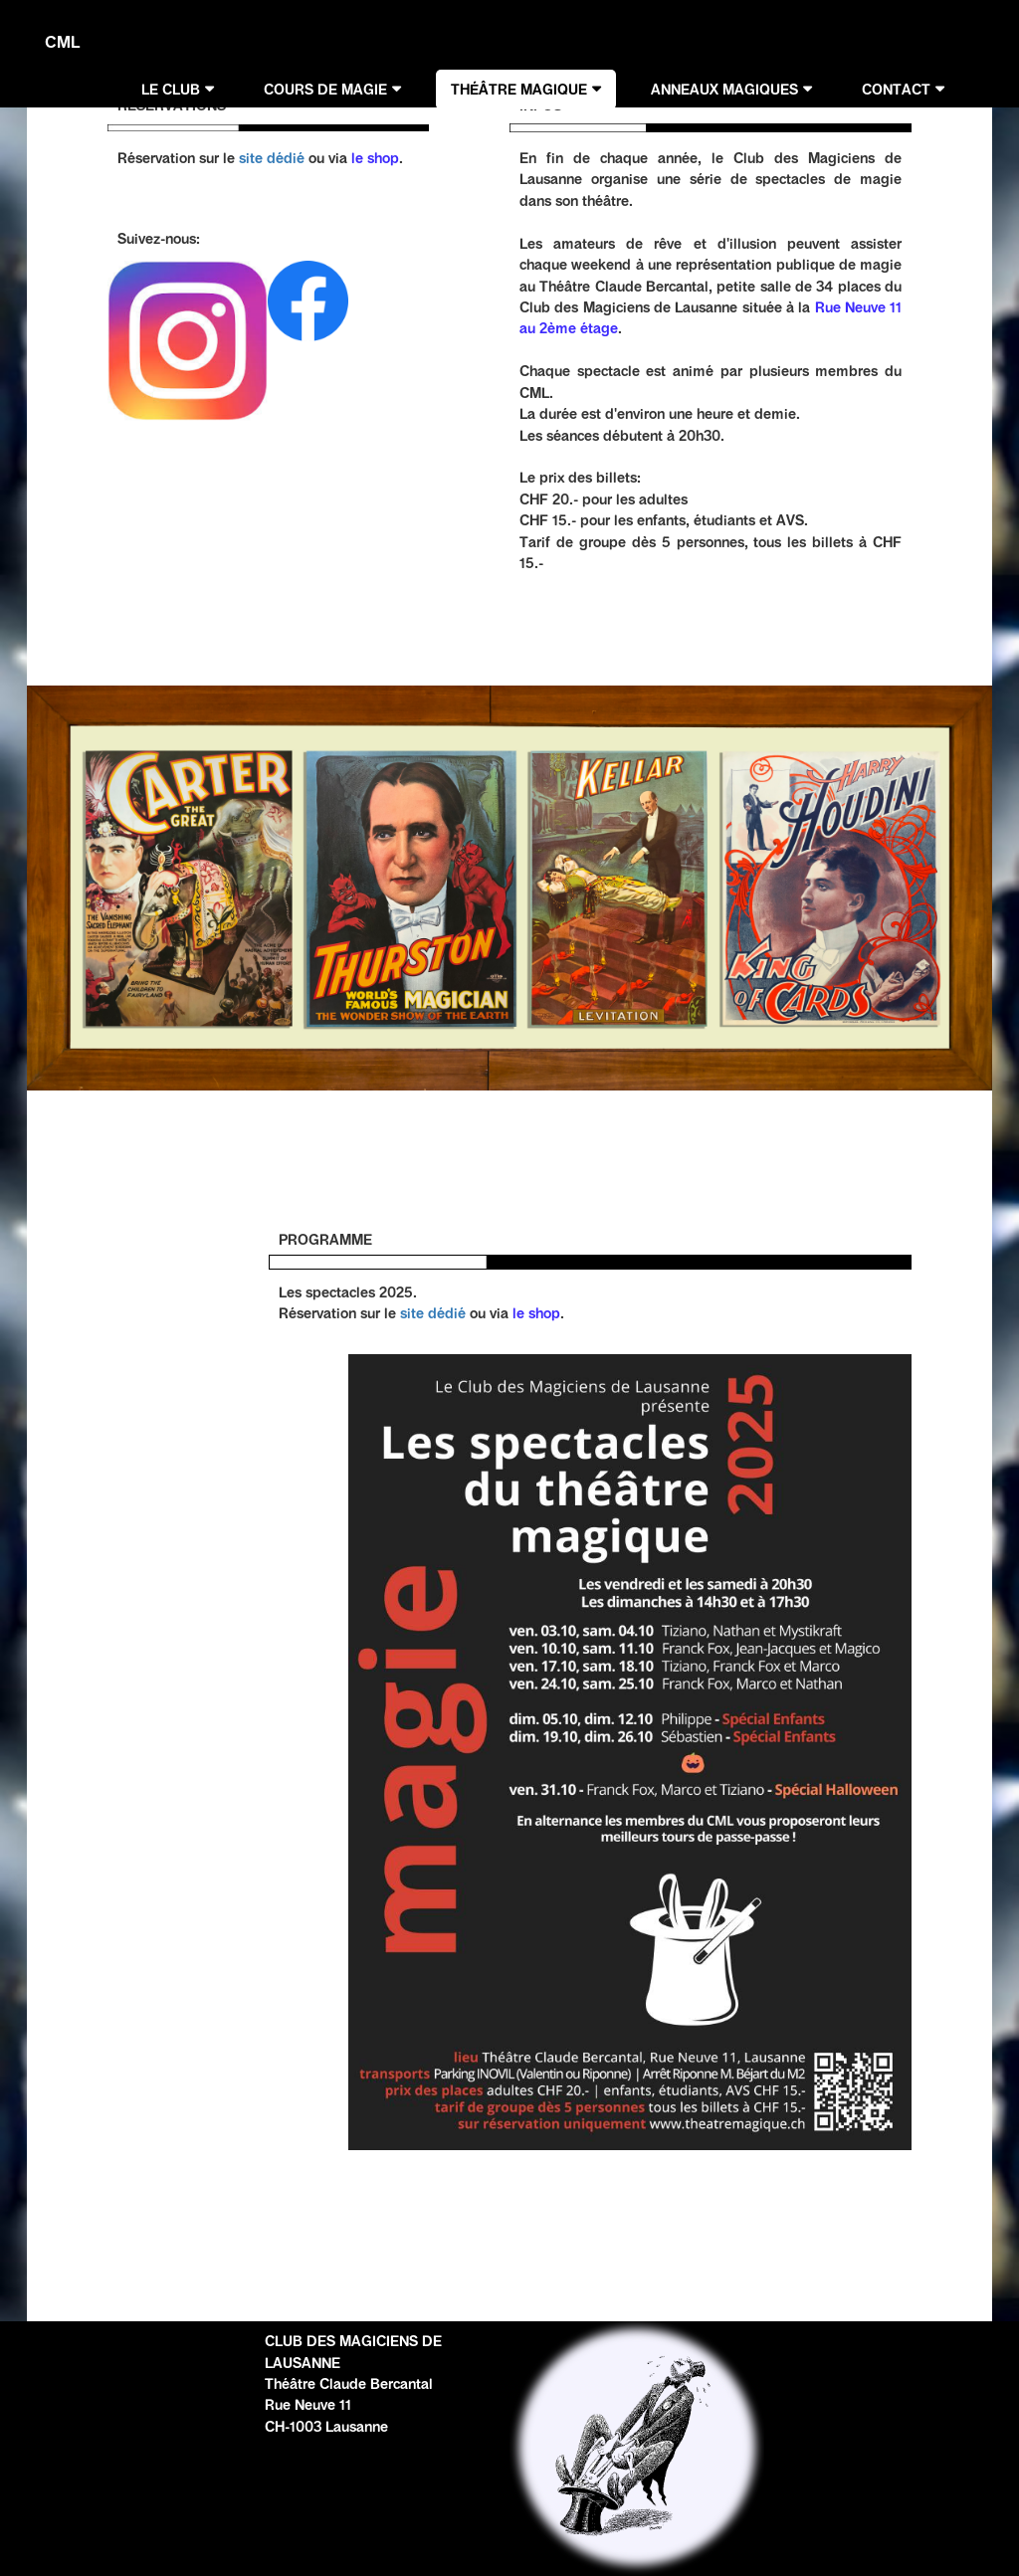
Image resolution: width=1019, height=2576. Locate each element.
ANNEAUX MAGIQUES (724, 90)
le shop (375, 158)
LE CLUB (170, 90)
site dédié (272, 158)
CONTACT (896, 90)
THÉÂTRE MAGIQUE (519, 90)
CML (62, 42)
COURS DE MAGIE (325, 90)
